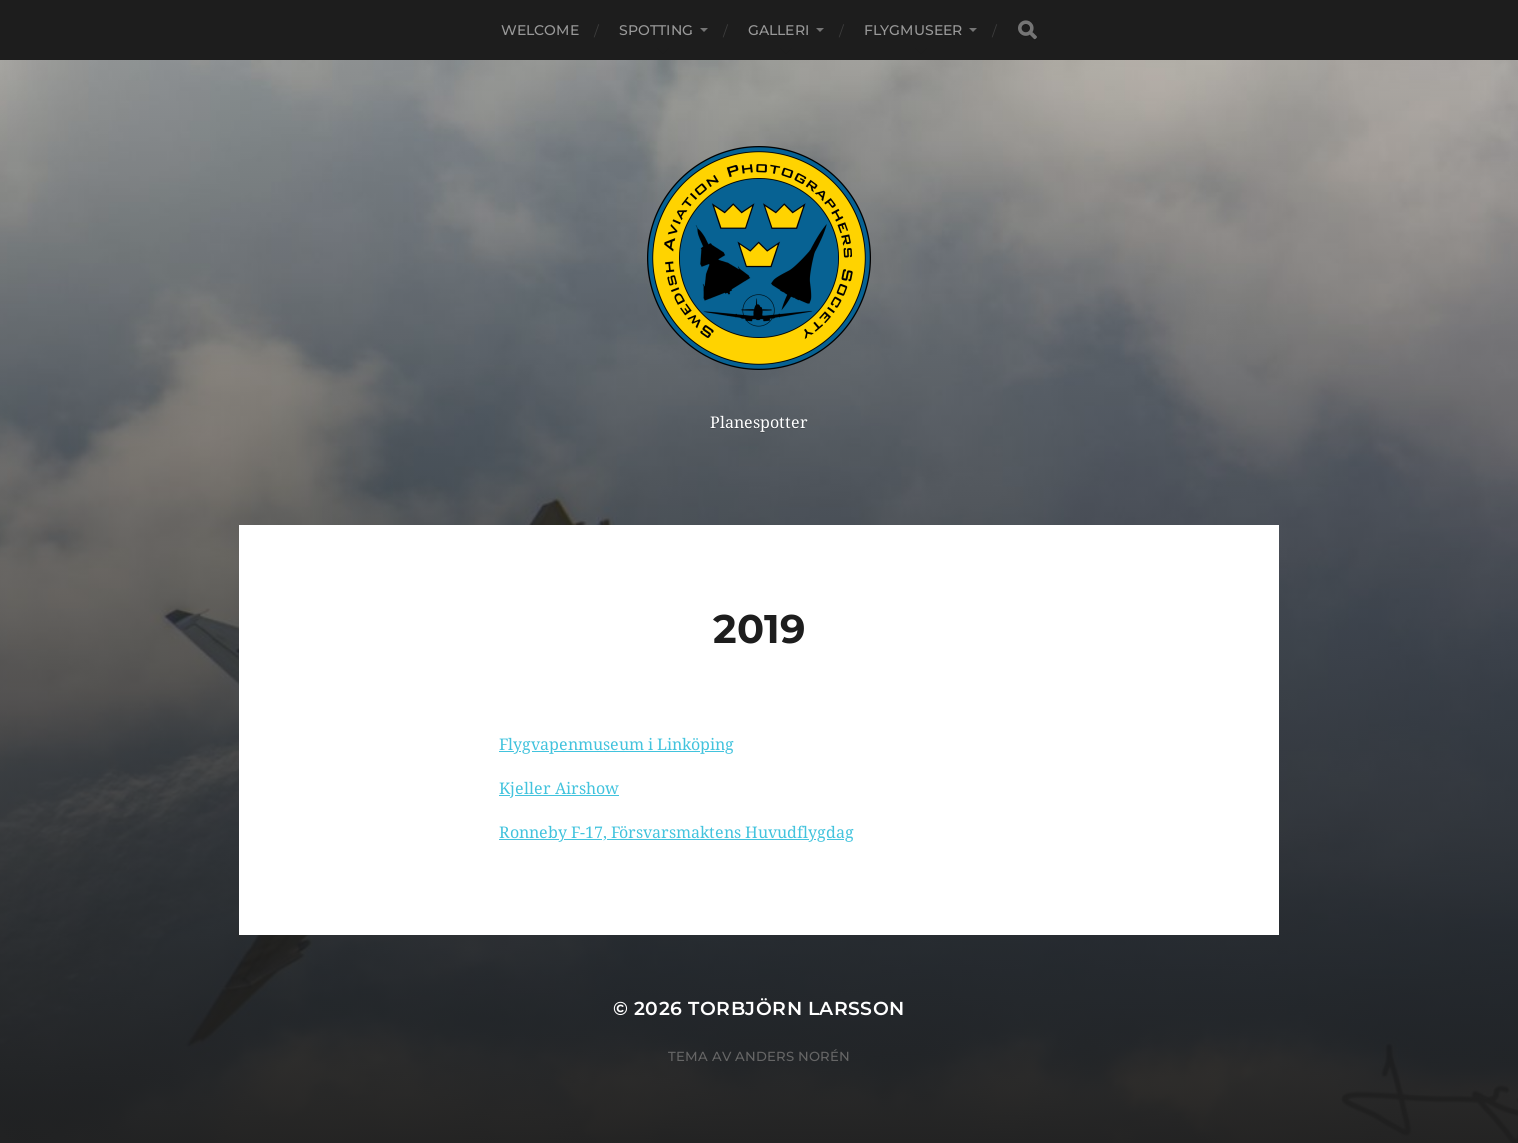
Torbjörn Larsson (796, 1008)
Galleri (778, 30)
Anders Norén (792, 1056)
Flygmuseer (913, 30)
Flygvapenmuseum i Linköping (616, 744)
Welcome (540, 30)
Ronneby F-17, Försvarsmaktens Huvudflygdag (676, 832)
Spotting (656, 30)
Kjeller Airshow (559, 788)
